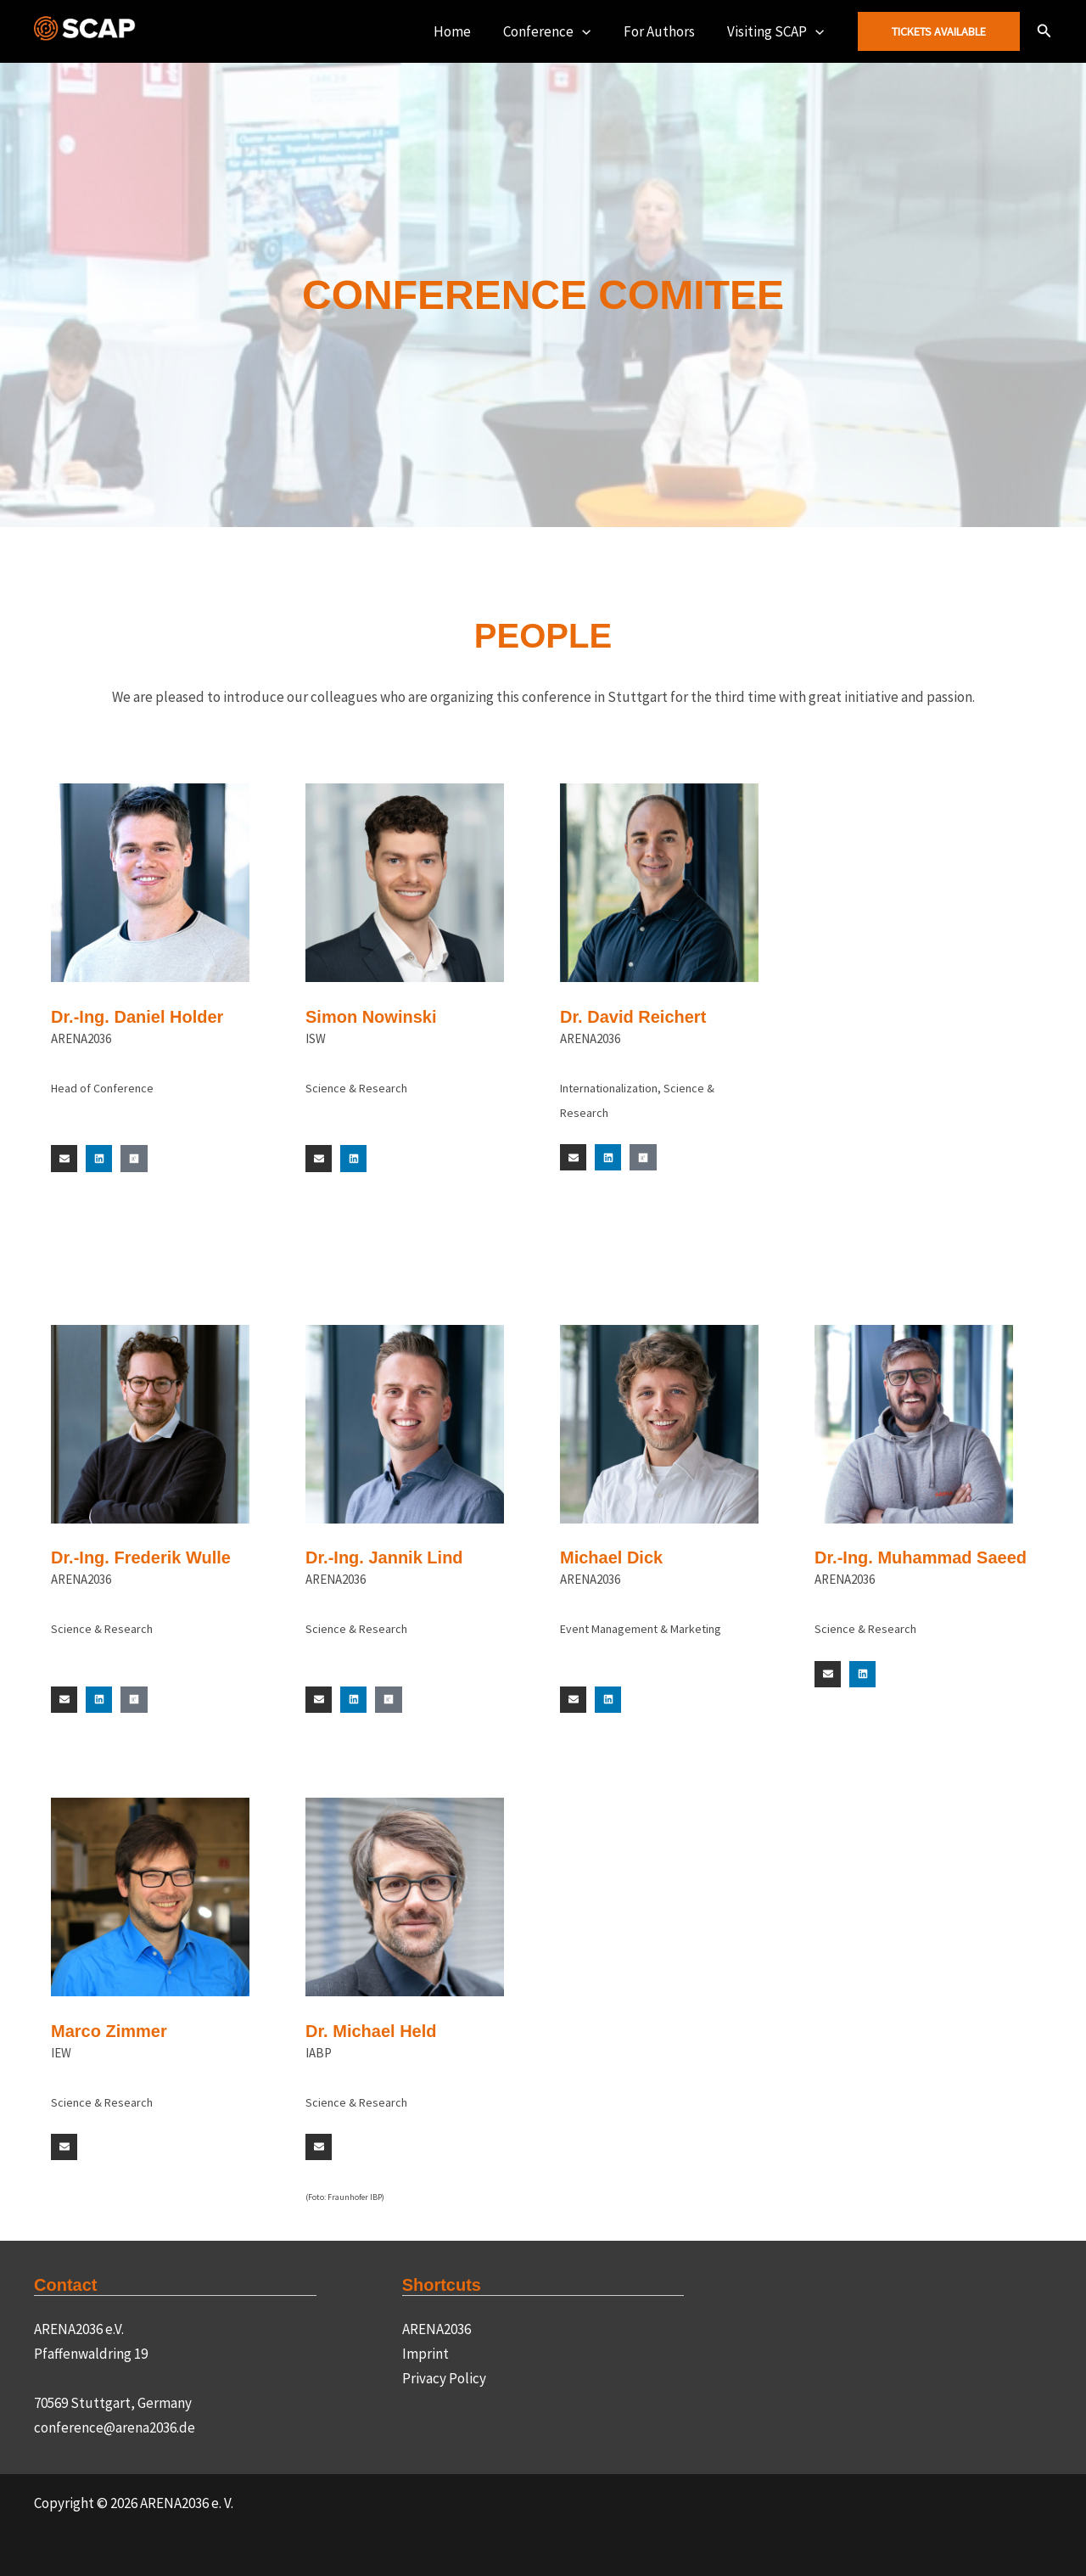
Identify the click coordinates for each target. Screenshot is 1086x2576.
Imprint (425, 2353)
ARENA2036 (436, 2329)
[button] (591, 31)
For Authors (665, 31)
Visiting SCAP (778, 31)
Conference (556, 31)
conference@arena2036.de (114, 2427)
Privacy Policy (444, 2378)
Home (465, 31)
